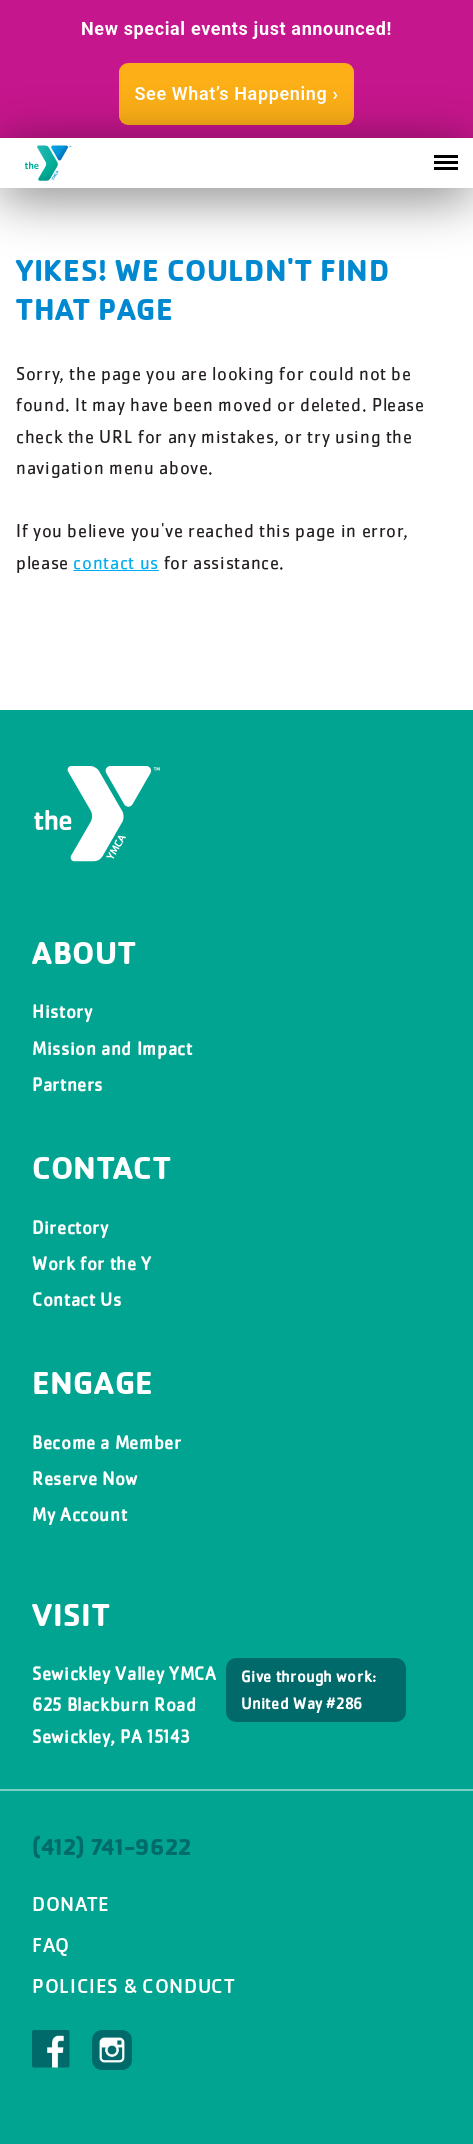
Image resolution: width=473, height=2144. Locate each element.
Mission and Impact (112, 1048)
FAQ (51, 1945)
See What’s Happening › (236, 93)
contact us (115, 562)
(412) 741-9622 (112, 1847)
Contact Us (76, 1299)
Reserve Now (85, 1478)
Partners (67, 1084)
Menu (446, 156)
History (62, 1011)
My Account (79, 1514)
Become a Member (107, 1442)
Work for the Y (92, 1263)
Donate (71, 1904)
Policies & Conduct (134, 1986)
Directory (70, 1227)
